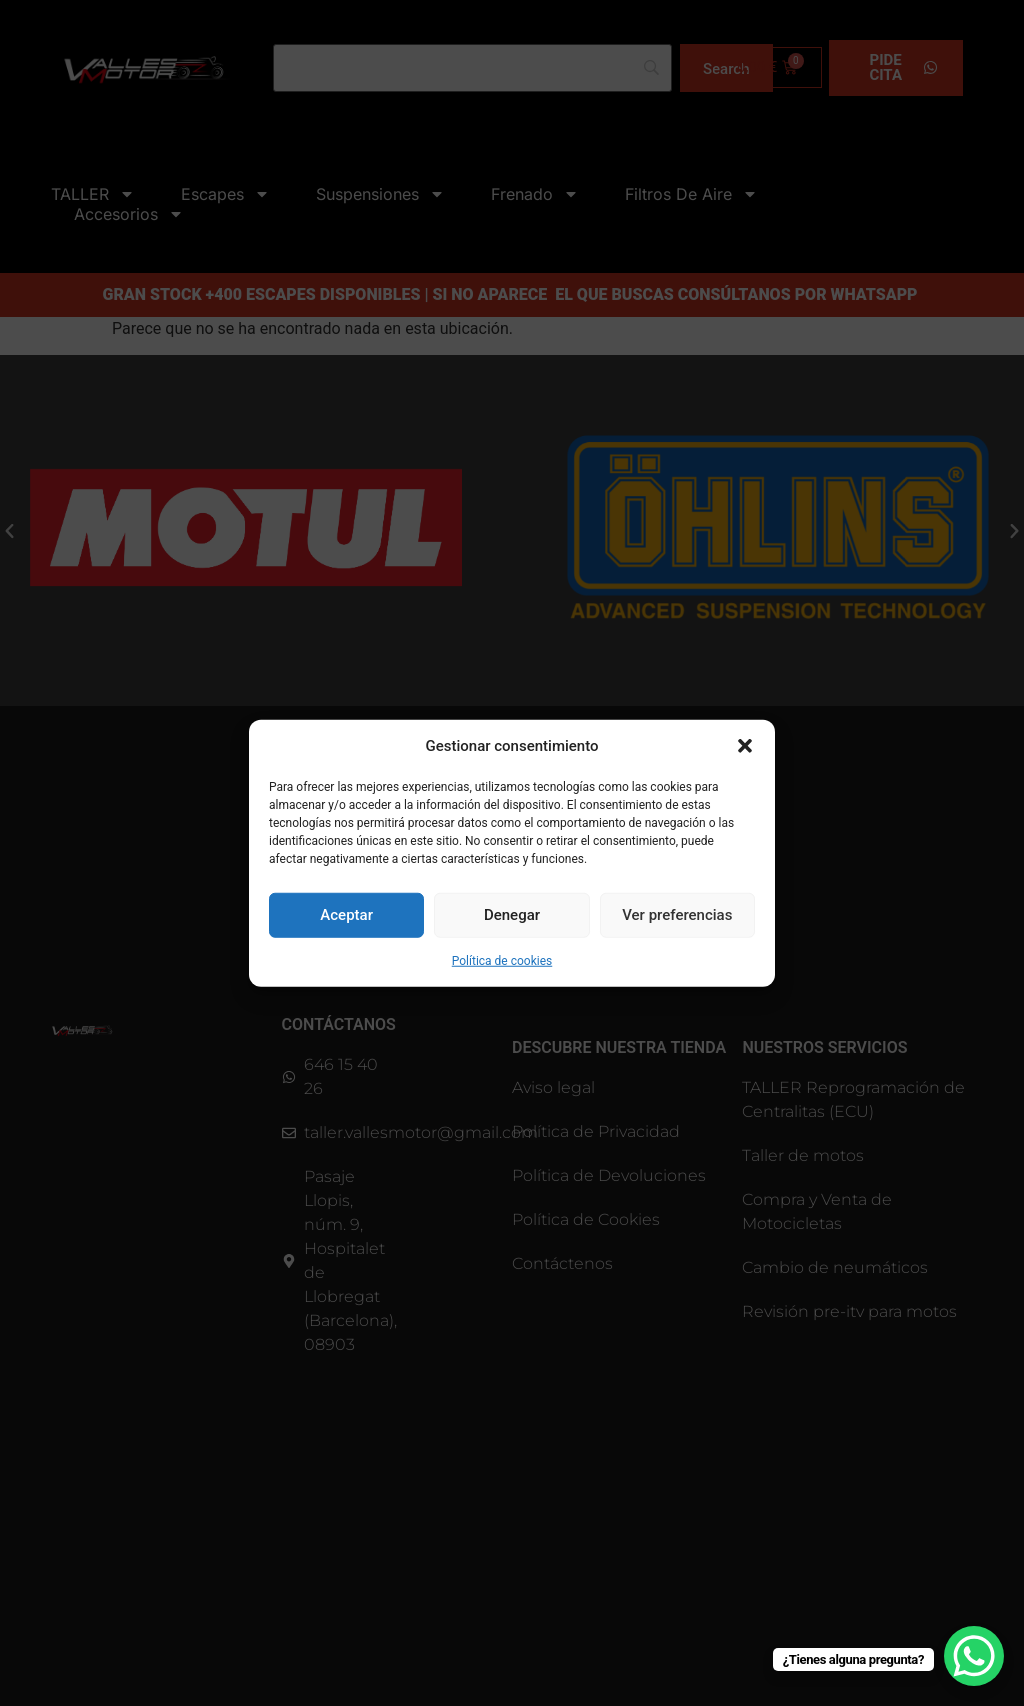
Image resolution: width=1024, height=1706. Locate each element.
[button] (745, 746)
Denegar (512, 915)
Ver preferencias (677, 915)
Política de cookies (502, 960)
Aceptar (346, 915)
